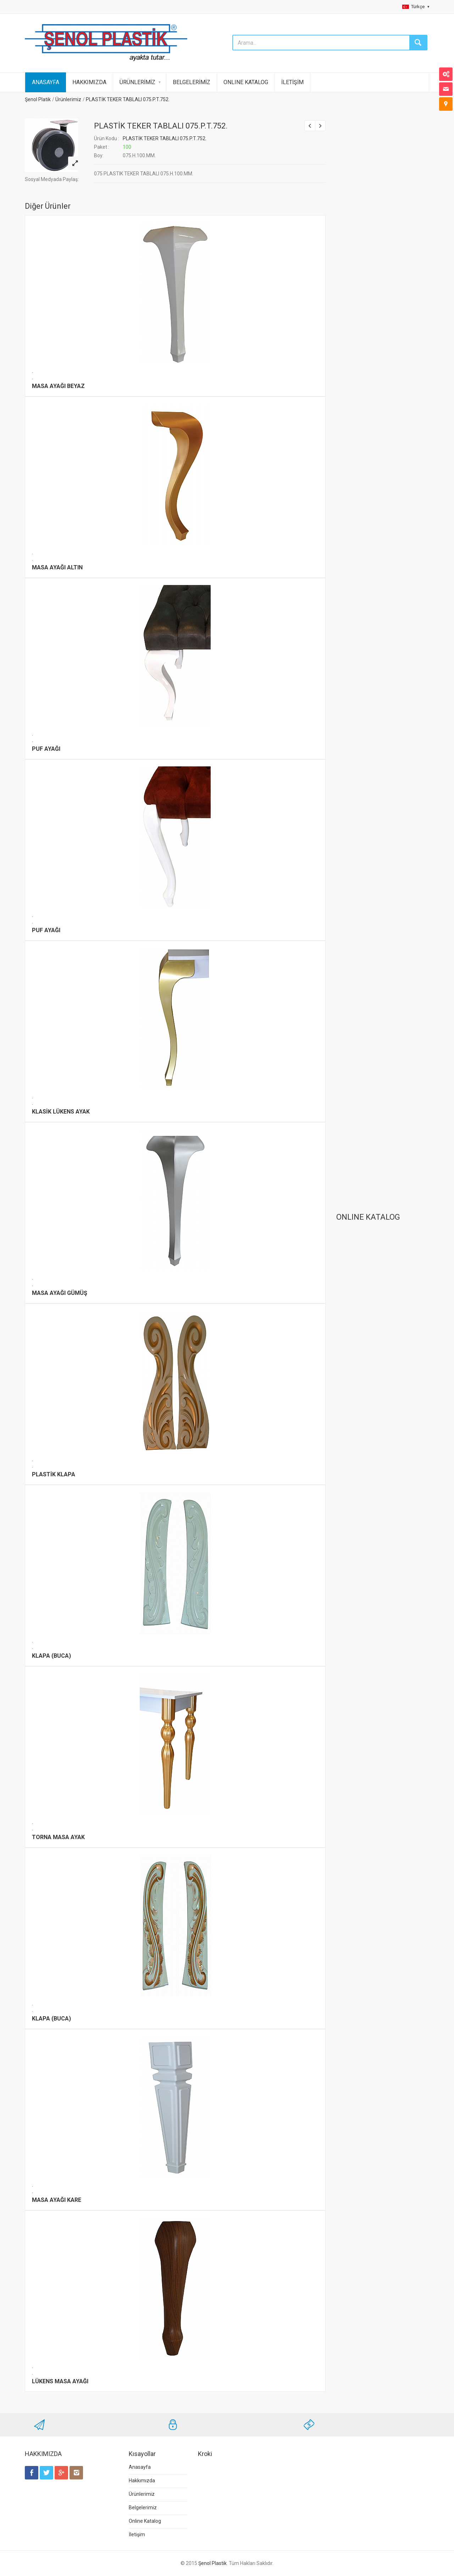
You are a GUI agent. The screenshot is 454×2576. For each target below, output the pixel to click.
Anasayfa (140, 2467)
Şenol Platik (38, 99)
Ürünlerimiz (68, 99)
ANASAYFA (45, 82)
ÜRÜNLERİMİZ (137, 82)
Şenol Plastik (212, 2563)
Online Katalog (145, 2521)
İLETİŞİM (292, 82)
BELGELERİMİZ (191, 82)
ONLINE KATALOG (245, 82)
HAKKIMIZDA (89, 82)
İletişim (137, 2534)
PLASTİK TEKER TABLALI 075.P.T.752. (128, 99)
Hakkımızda (142, 2480)
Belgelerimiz (143, 2507)
